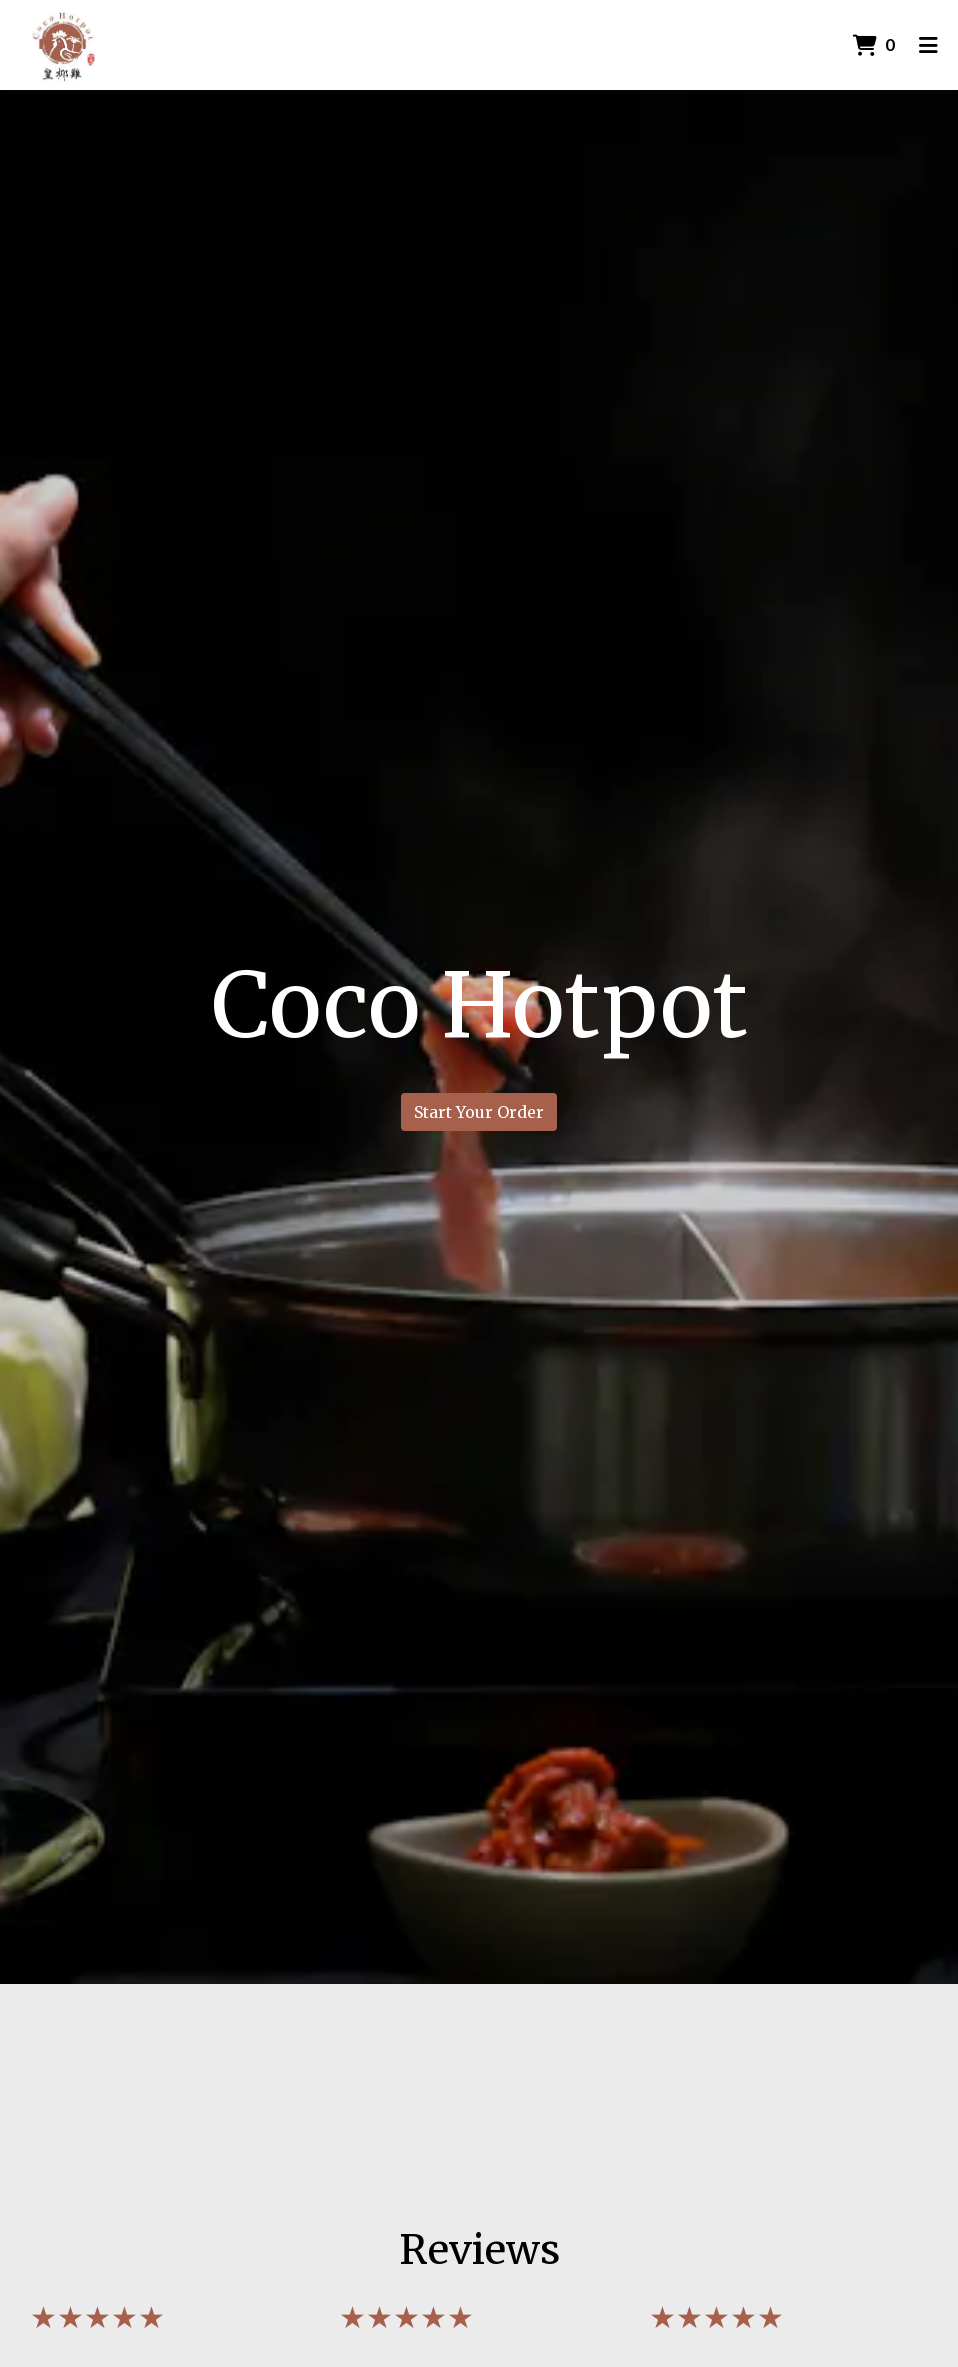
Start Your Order (479, 1112)
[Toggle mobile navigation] (928, 45)
